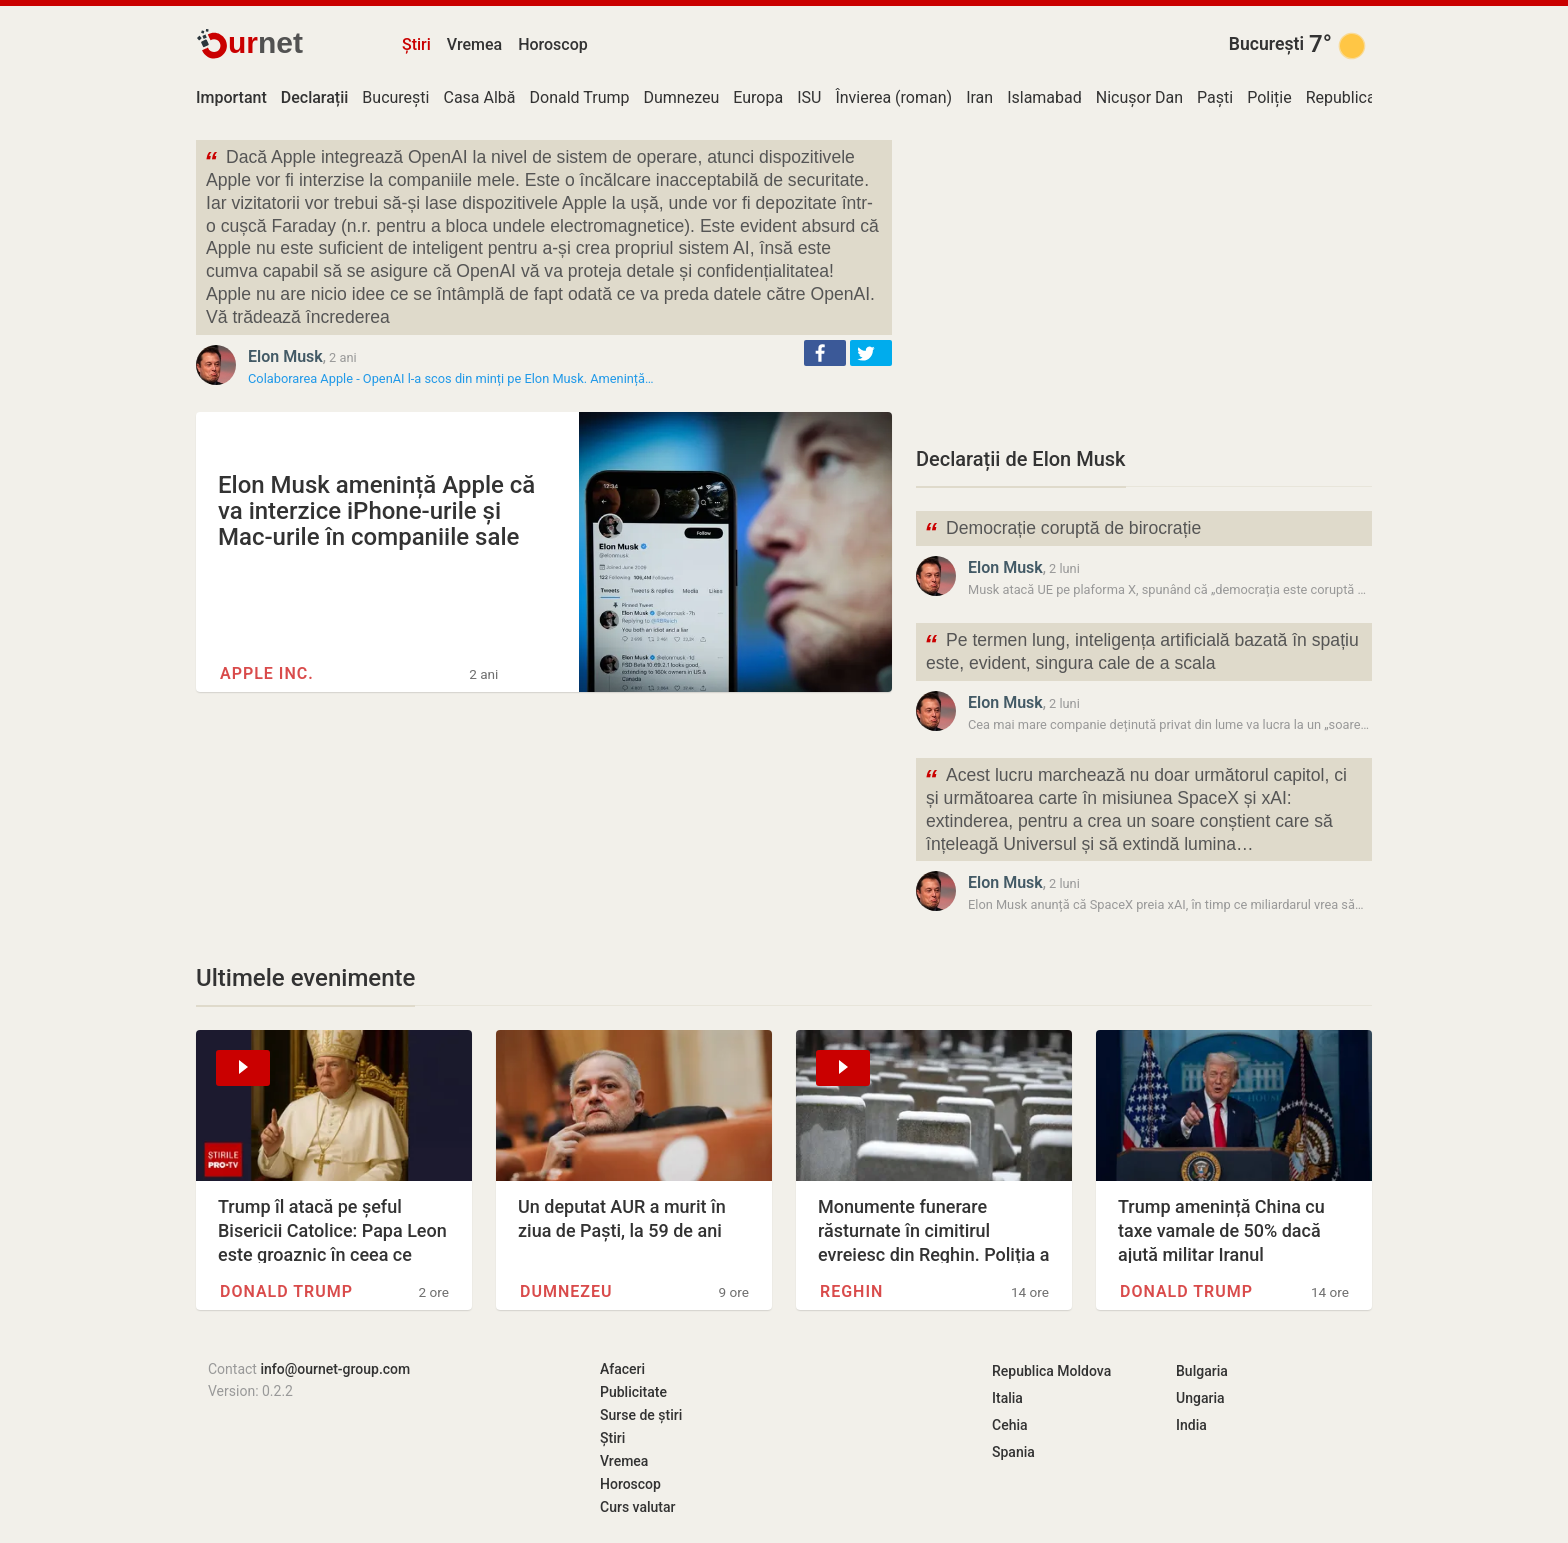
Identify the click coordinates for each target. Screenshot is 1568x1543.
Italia (1007, 1398)
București (1266, 44)
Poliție (1269, 97)
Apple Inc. (267, 673)
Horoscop (553, 44)
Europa (758, 97)
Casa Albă (479, 97)
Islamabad (1044, 97)
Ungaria (1200, 1398)
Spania (1013, 1452)
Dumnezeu (681, 97)
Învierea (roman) (893, 97)
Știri (416, 44)
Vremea (474, 44)
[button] (825, 353)
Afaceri (622, 1369)
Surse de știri (641, 1415)
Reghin (851, 1291)
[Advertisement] (1144, 280)
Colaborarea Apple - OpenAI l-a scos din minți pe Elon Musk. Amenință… (451, 378)
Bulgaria (1202, 1371)
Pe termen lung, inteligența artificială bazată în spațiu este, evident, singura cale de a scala (1141, 650)
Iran (979, 97)
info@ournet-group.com (335, 1369)
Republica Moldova (1051, 1371)
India (1191, 1425)
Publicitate (633, 1392)
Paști (1215, 97)
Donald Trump (580, 97)
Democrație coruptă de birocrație (1062, 530)
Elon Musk (285, 356)
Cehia (1010, 1425)
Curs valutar (637, 1507)
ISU (809, 97)
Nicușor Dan (1139, 97)
